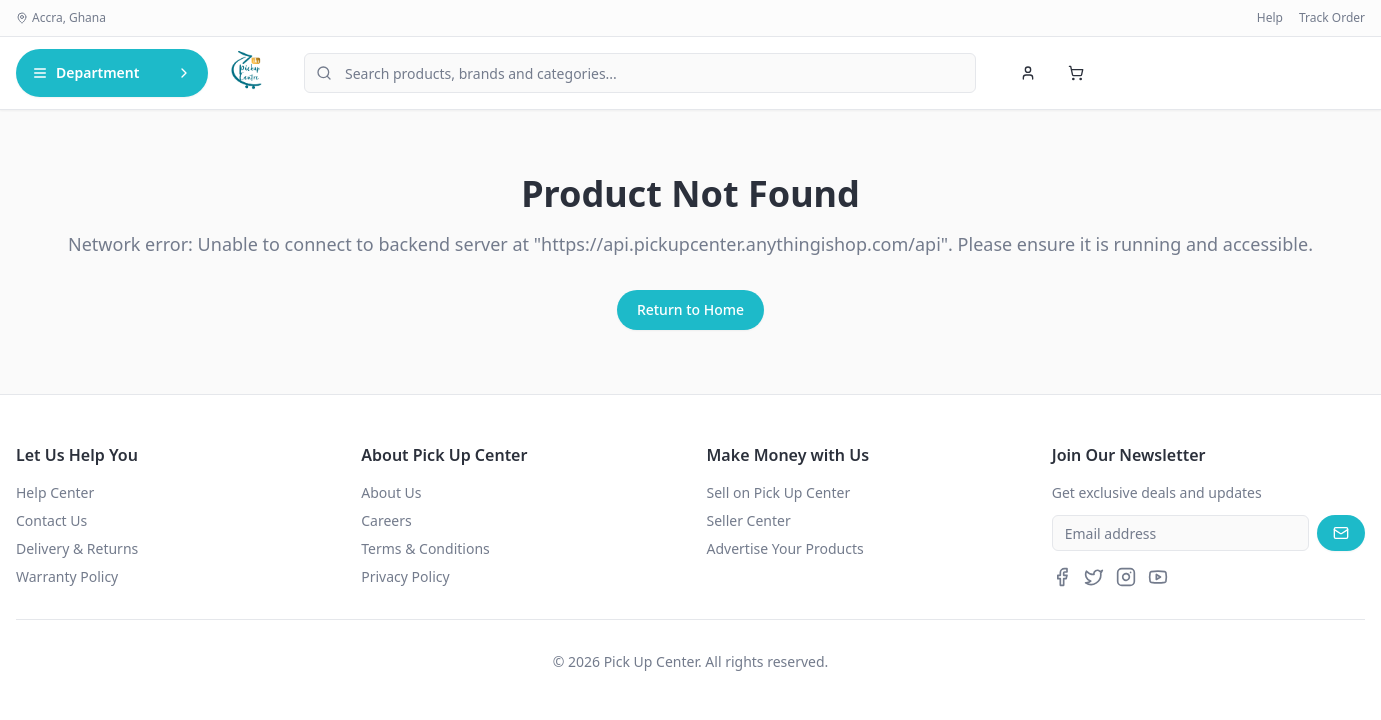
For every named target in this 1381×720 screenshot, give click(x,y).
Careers (386, 520)
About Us (391, 492)
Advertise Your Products (785, 548)
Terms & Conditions (425, 548)
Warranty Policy (67, 576)
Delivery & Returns (77, 548)
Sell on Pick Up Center (779, 492)
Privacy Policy (405, 576)
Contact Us (51, 520)
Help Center (55, 492)
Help (1270, 18)
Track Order (1332, 18)
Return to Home (690, 309)
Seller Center (749, 520)
